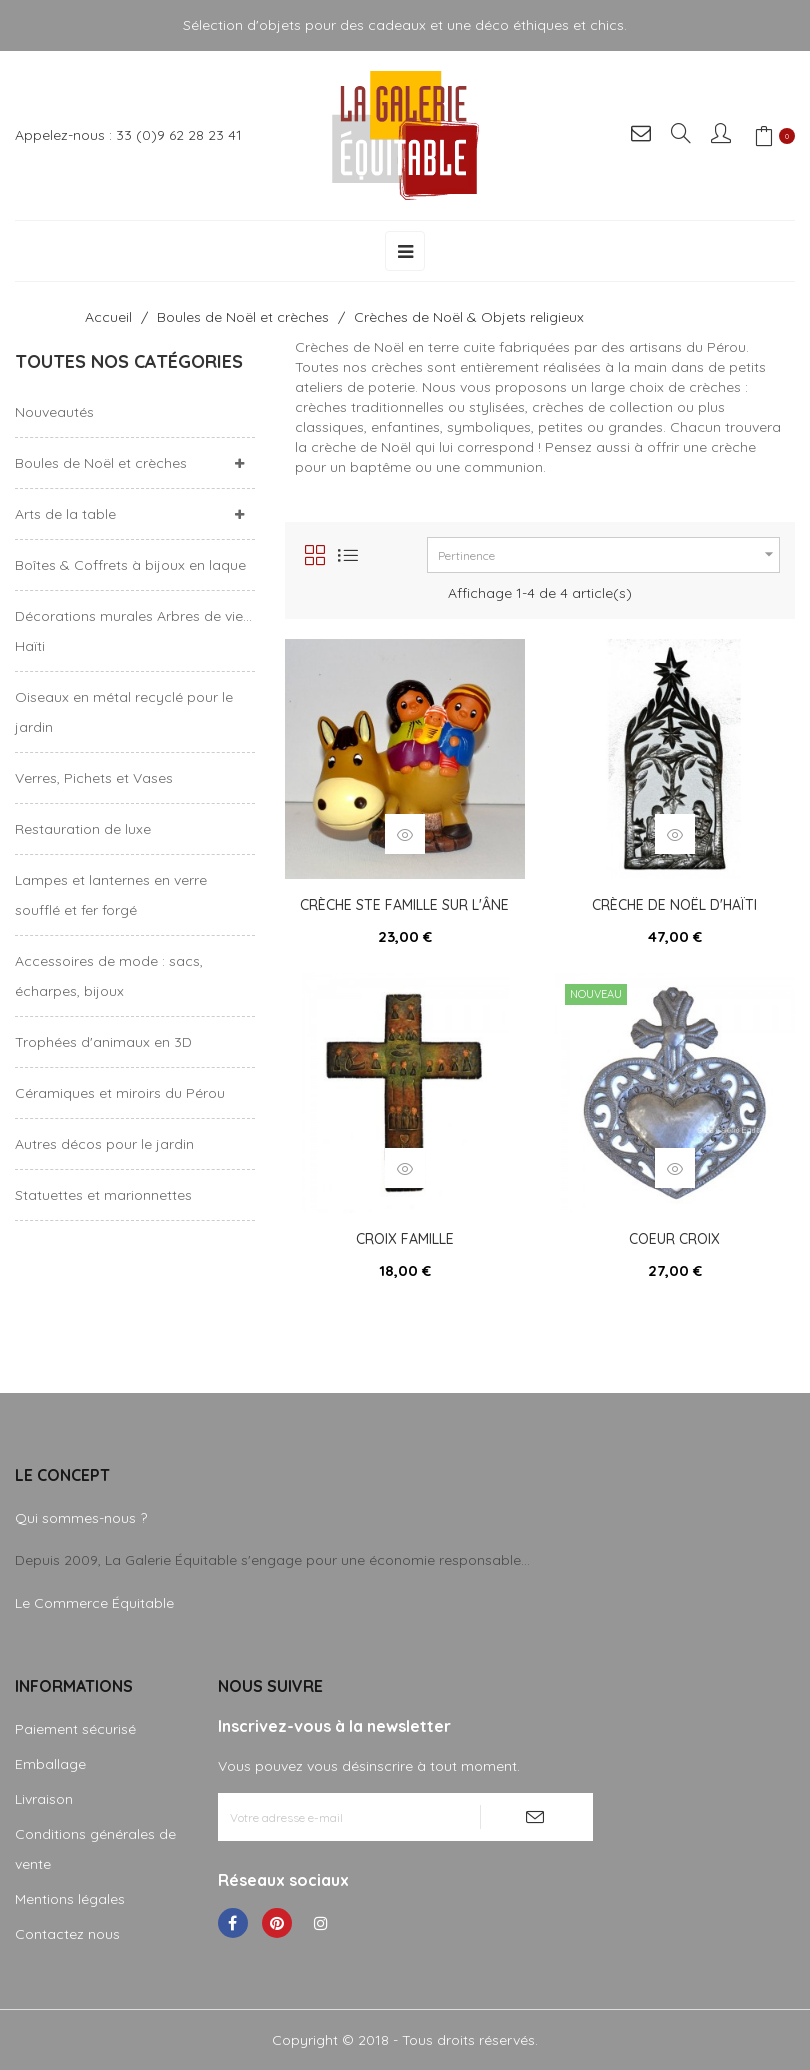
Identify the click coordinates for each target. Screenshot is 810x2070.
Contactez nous (67, 1934)
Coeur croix (674, 1239)
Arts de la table (65, 514)
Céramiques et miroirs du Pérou (120, 1093)
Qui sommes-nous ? (81, 1518)
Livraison (44, 1799)
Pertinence (608, 554)
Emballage (50, 1764)
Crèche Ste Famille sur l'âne (404, 905)
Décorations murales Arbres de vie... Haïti (133, 631)
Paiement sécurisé (75, 1729)
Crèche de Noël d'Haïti (674, 905)
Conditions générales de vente (95, 1849)
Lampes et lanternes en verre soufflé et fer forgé (111, 895)
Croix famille (405, 1239)
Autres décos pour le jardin (104, 1144)
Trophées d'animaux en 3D (103, 1042)
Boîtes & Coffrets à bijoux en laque (130, 565)
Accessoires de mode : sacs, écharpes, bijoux (109, 976)
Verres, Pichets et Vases (94, 778)
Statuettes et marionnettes (103, 1195)
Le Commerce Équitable (94, 1603)
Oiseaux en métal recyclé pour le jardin (124, 712)
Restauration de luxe (83, 829)
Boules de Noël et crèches (101, 463)
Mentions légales (70, 1899)
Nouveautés (54, 412)
